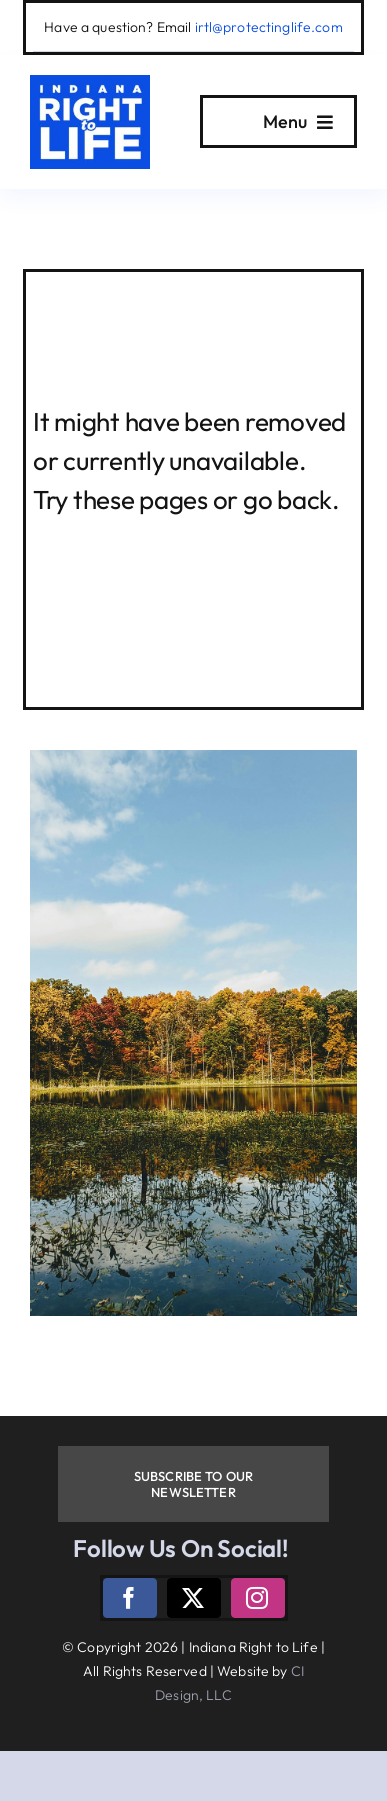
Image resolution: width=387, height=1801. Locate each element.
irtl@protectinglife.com (269, 27)
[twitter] (194, 1598)
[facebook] (130, 1598)
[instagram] (258, 1598)
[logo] (90, 83)
